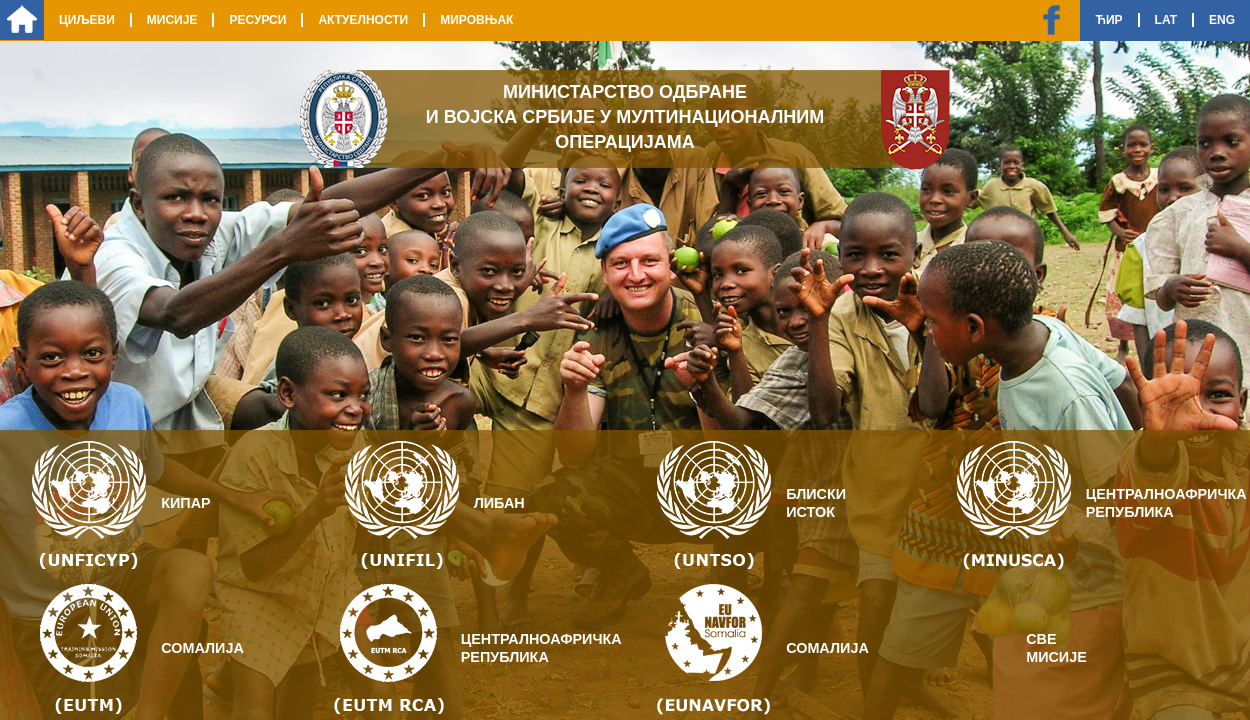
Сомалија (202, 648)
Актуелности (363, 20)
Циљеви (87, 20)
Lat (1166, 20)
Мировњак (476, 20)
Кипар (185, 503)
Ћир (1108, 20)
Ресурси (257, 20)
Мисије (172, 20)
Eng (1222, 20)
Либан (499, 503)
